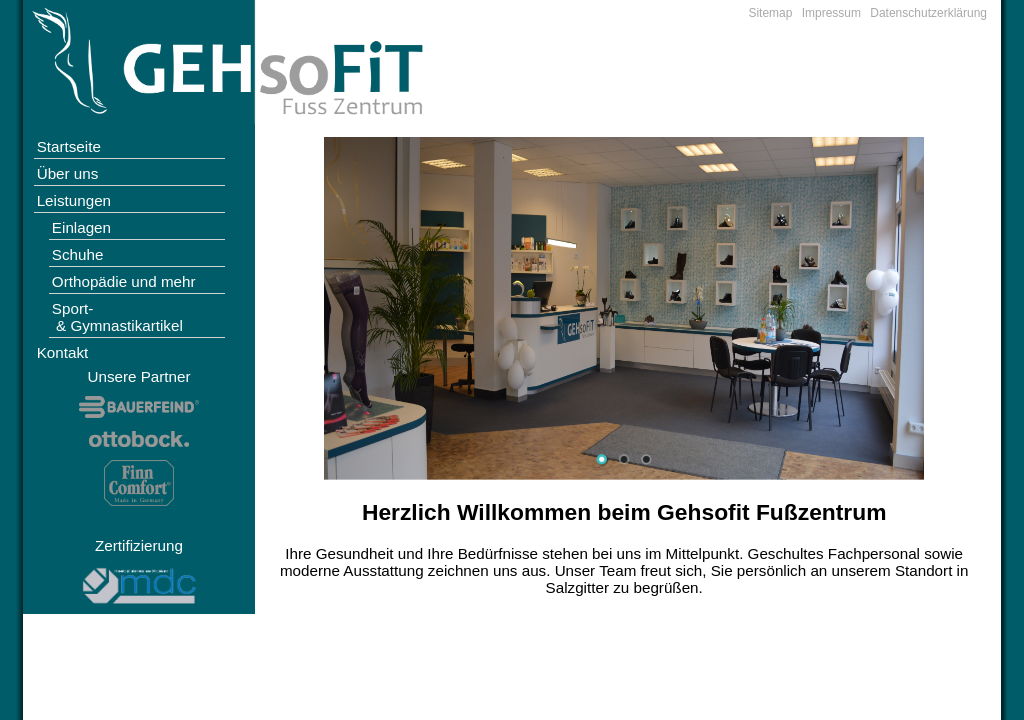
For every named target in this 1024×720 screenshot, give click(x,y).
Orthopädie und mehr (124, 281)
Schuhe (78, 254)
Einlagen (81, 227)
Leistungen (74, 200)
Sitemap (770, 13)
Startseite (69, 146)
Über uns (68, 173)
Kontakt (63, 352)
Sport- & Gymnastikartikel (117, 317)
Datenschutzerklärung (928, 13)
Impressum (831, 13)
